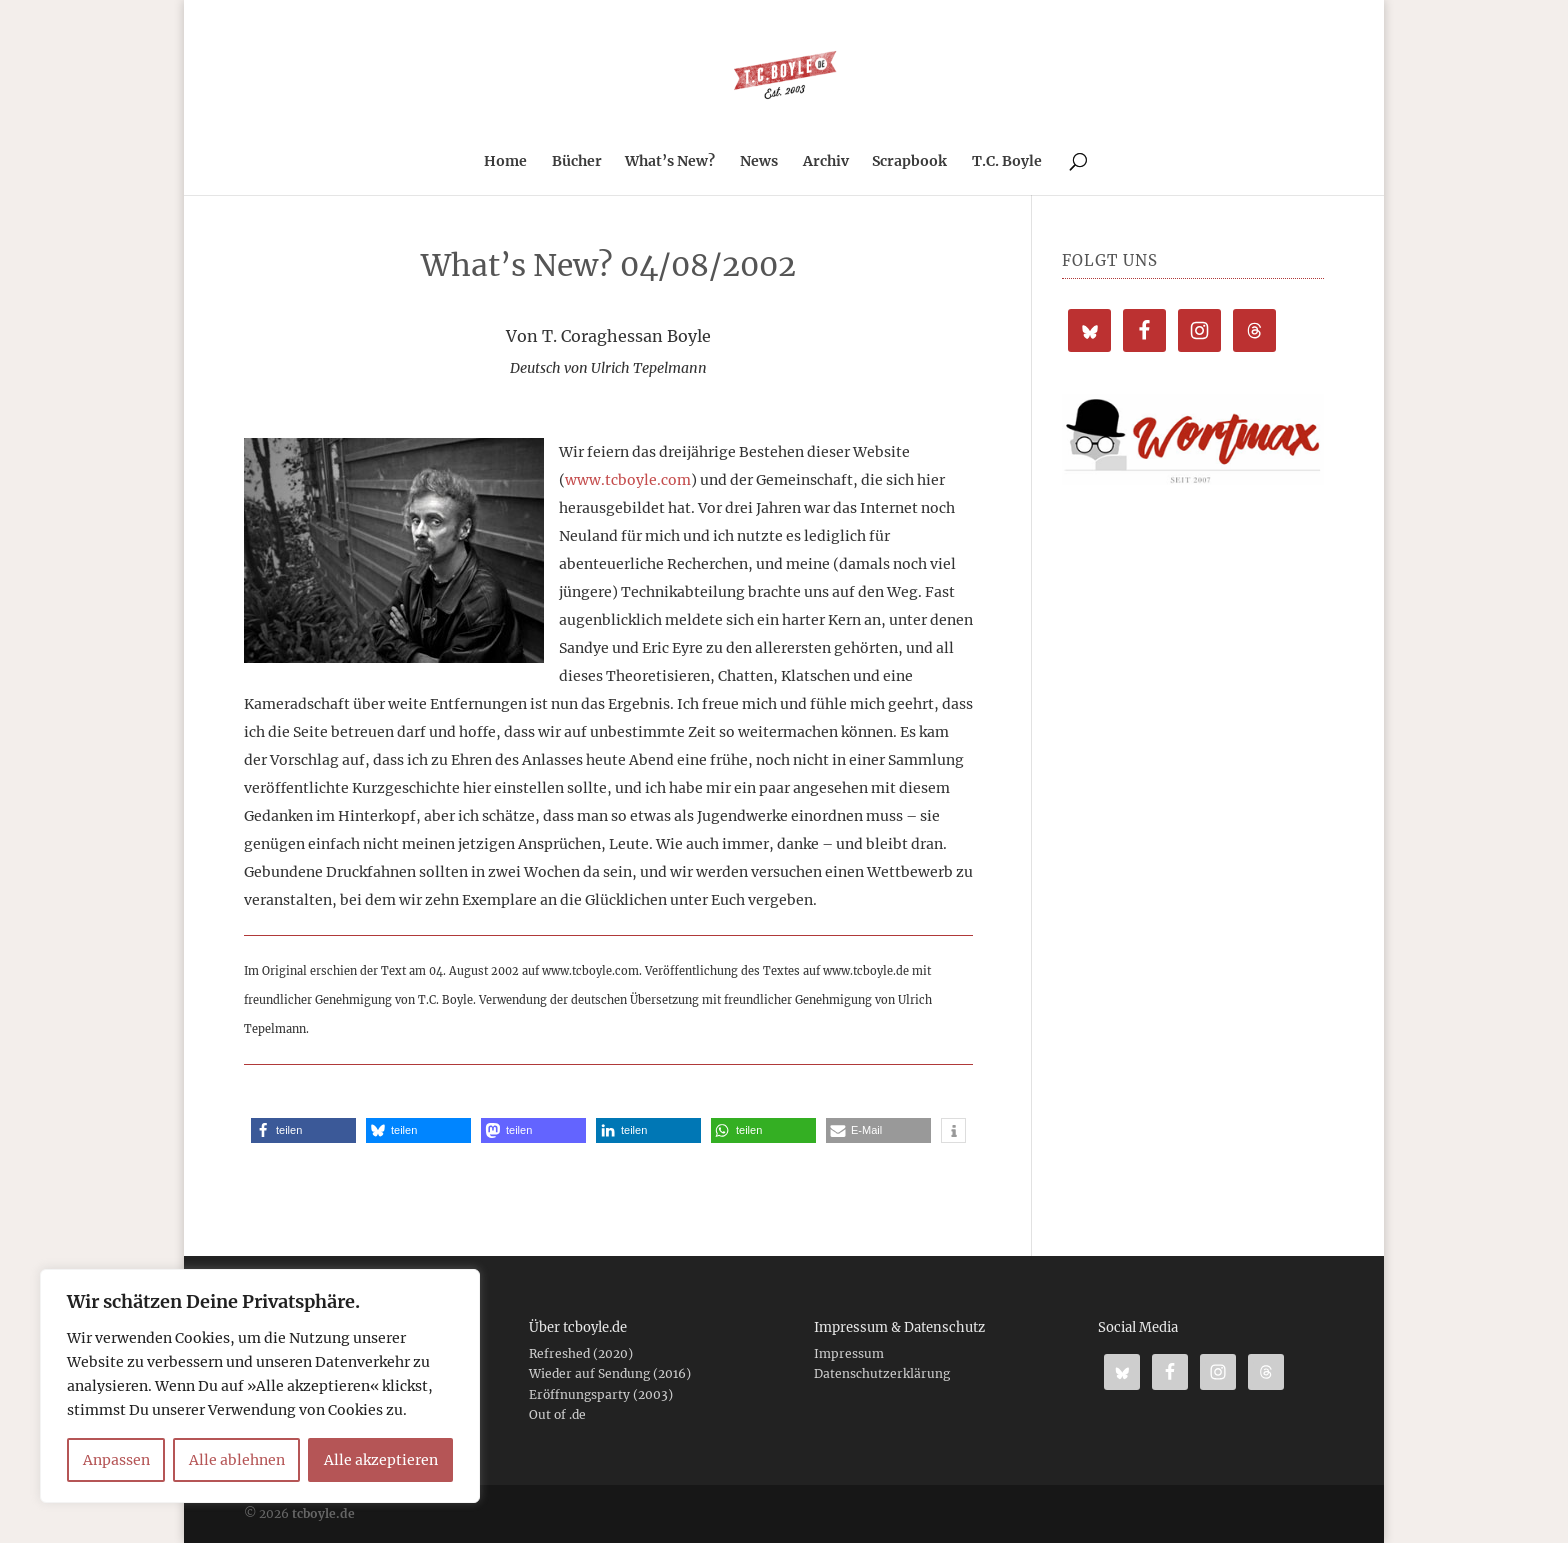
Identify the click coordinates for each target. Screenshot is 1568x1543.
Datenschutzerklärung (882, 1373)
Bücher (577, 162)
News (759, 162)
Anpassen (116, 1460)
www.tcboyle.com (628, 480)
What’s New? (670, 162)
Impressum (849, 1353)
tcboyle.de (323, 1513)
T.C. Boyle (1007, 162)
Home (505, 162)
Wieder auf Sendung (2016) (610, 1373)
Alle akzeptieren (381, 1460)
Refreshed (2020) (581, 1353)
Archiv (826, 162)
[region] (260, 1386)
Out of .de (557, 1414)
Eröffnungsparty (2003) (601, 1394)
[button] (303, 1130)
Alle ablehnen (237, 1460)
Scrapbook (909, 162)
